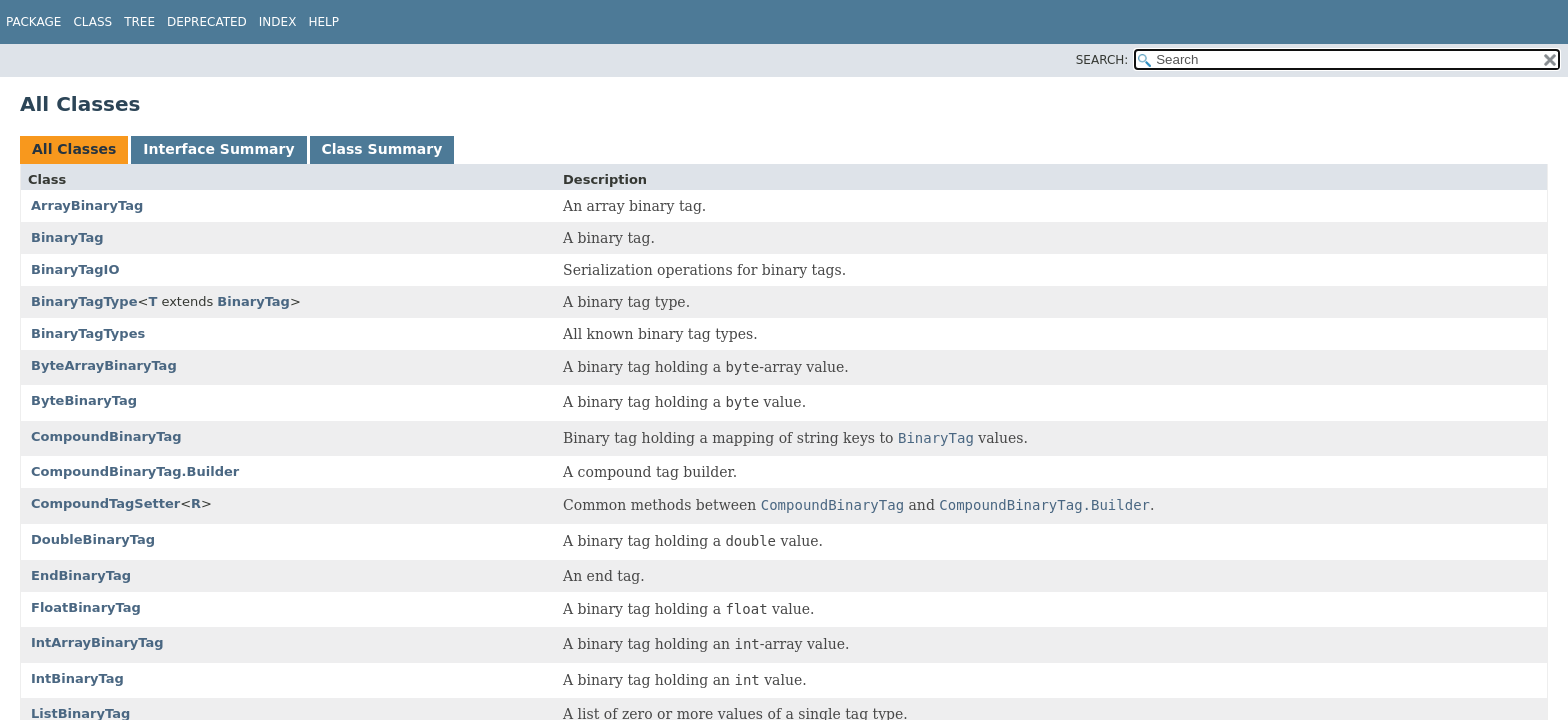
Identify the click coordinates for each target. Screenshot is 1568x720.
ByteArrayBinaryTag (104, 365)
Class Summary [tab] (382, 149)
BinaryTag (67, 237)
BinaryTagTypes (88, 333)
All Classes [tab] (74, 149)
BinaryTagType (84, 301)
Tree (139, 22)
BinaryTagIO (75, 269)
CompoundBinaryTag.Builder (135, 471)
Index (278, 22)
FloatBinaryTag (86, 607)
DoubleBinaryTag (93, 539)
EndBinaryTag (81, 575)
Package (33, 22)
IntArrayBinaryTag (97, 642)
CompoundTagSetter (105, 503)
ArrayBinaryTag (87, 205)
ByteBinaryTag (84, 400)
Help (323, 22)
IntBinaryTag (77, 678)
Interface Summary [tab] (218, 149)
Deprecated (207, 22)
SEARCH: (1102, 60)
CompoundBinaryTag (106, 436)
